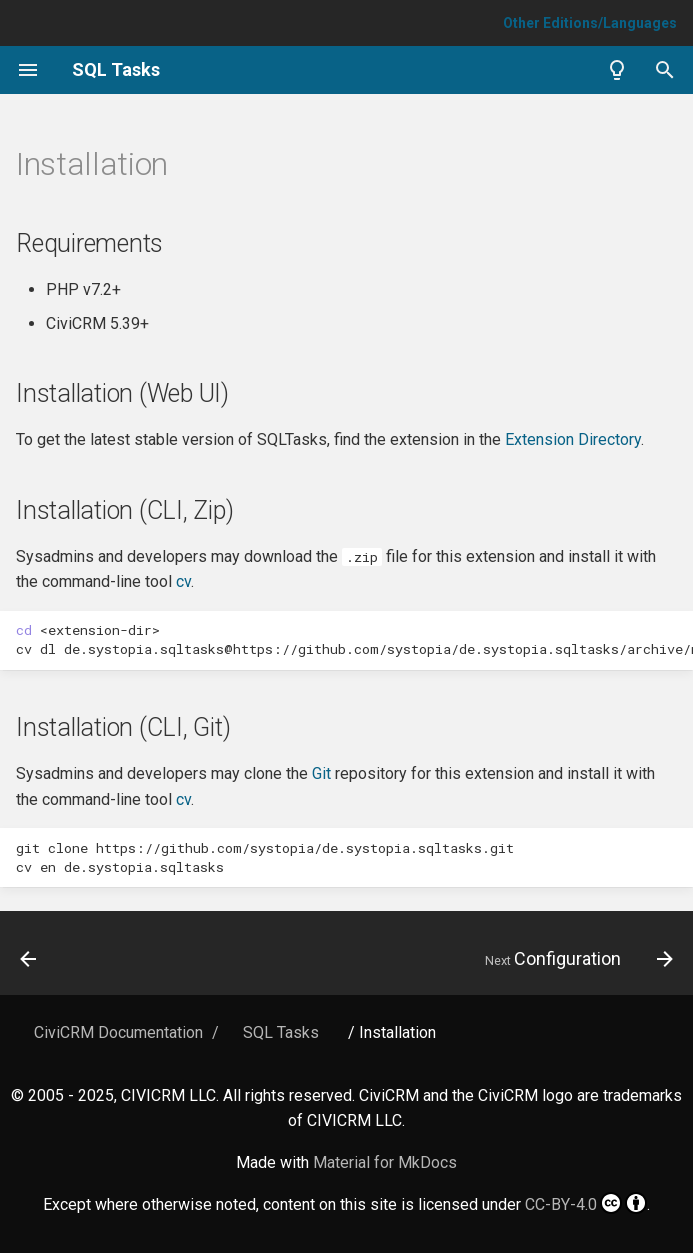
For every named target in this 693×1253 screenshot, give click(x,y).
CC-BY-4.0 (586, 1203)
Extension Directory (573, 439)
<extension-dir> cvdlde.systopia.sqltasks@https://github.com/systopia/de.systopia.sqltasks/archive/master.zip (354, 639)
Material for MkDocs (385, 1162)
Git (321, 773)
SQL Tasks (281, 1032)
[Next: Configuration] (575, 959)
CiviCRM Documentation (118, 1032)
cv (183, 581)
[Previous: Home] (30, 959)
